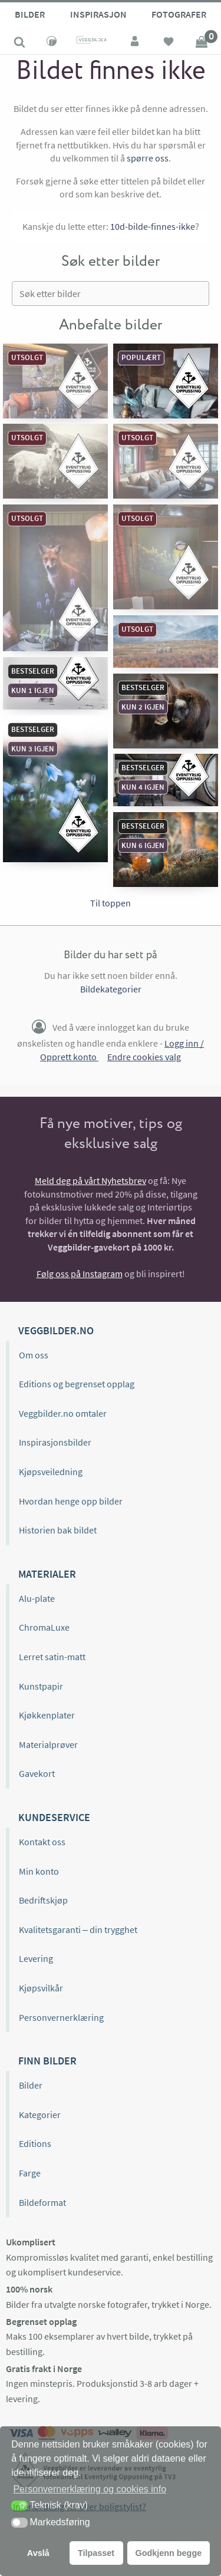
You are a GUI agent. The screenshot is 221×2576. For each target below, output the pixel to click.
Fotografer (178, 14)
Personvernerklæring (61, 2017)
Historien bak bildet (58, 1530)
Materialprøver (48, 1744)
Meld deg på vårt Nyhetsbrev (90, 1180)
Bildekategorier (110, 989)
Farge (30, 2173)
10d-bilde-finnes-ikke (152, 226)
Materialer (47, 1574)
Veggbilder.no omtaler (63, 1413)
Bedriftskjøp (43, 1900)
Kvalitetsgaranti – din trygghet (78, 1929)
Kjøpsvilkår (41, 1988)
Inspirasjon (98, 14)
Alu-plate (37, 1598)
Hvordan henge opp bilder (71, 1501)
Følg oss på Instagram (80, 1273)
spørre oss (148, 158)
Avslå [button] (38, 2553)
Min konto (39, 1871)
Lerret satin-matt (52, 1657)
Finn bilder (47, 2060)
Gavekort (37, 1773)
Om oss (33, 1355)
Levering (36, 1958)
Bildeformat (42, 2202)
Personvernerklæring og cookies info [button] (89, 2489)
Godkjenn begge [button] (168, 2553)
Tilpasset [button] (96, 2553)
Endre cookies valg (144, 1057)
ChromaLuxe (44, 1627)
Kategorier (40, 2114)
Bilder (30, 14)
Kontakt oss (42, 1842)
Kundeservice (54, 1817)
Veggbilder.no (56, 1330)
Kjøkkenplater (47, 1715)
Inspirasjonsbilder (55, 1442)
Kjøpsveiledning (51, 1471)
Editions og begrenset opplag (76, 1384)
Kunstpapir (41, 1686)
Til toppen (110, 903)
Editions (35, 2143)
